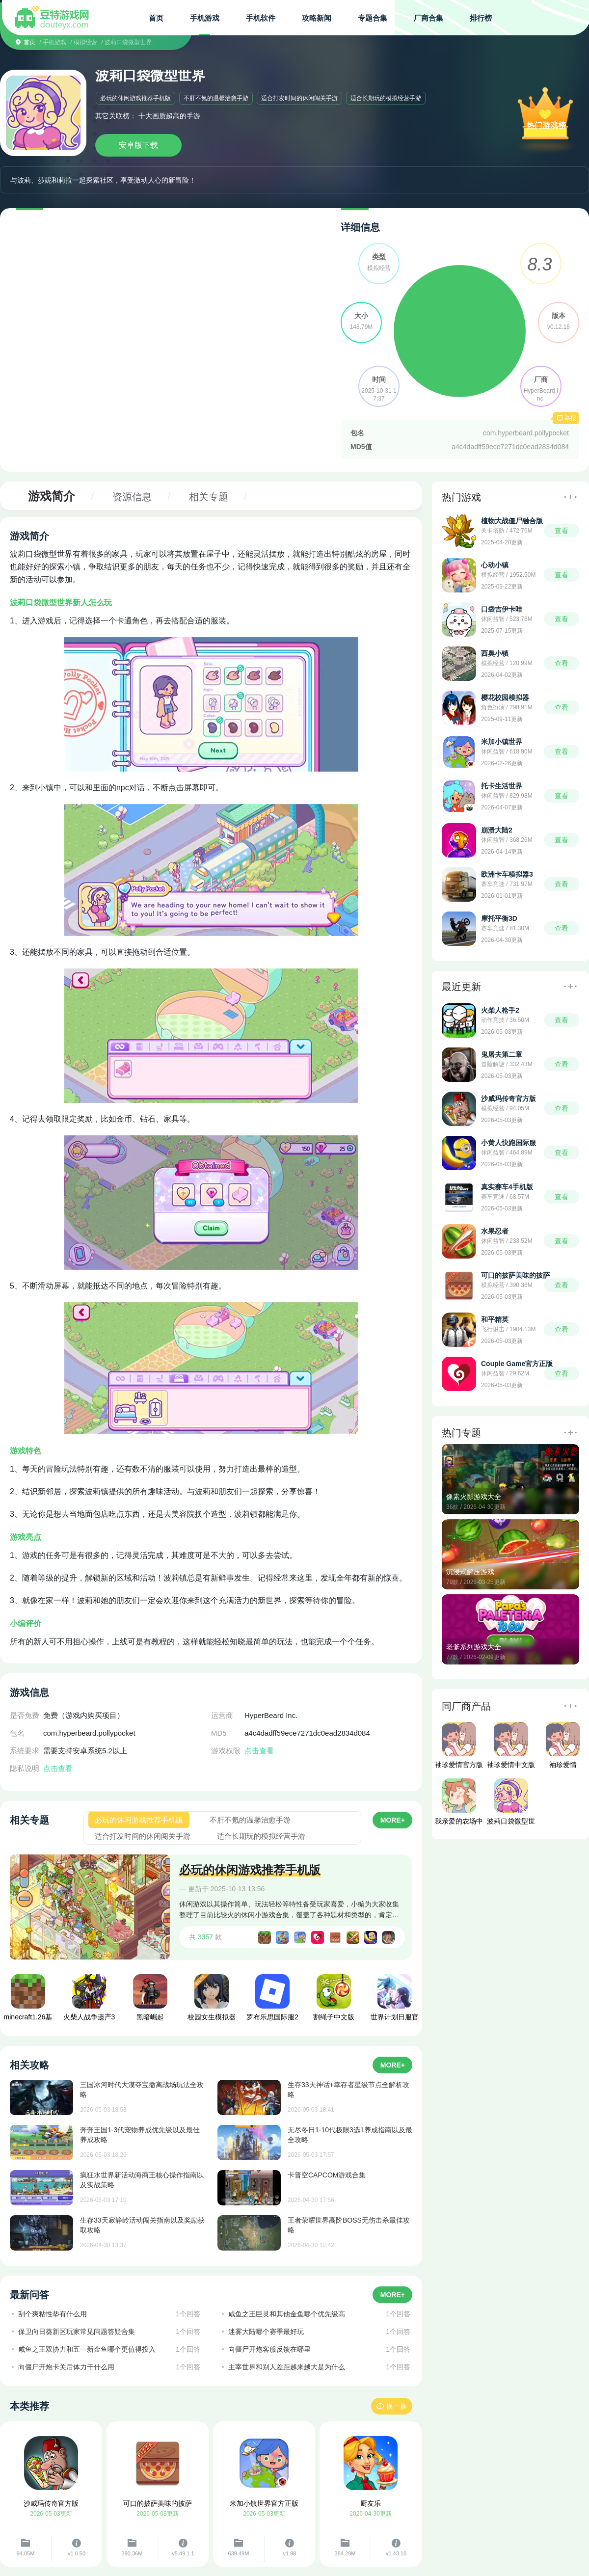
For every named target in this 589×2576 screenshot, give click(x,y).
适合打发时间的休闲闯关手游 (299, 98)
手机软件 (260, 18)
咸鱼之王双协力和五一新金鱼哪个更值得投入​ (87, 2349)
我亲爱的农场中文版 (459, 1804)
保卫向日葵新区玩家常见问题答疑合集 (76, 2331)
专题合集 (372, 18)
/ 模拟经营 (83, 42)
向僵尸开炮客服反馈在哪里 (269, 2349)
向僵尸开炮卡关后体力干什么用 (66, 2367)
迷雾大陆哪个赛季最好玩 (266, 2331)
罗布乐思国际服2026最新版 (272, 2000)
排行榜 (481, 18)
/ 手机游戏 (52, 42)
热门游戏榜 (546, 125)
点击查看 (58, 1768)
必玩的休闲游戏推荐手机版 (135, 98)
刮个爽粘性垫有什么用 (52, 2314)
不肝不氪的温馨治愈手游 (216, 98)
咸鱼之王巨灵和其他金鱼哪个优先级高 (286, 2314)
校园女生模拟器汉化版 (211, 2000)
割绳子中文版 (333, 1997)
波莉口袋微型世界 (511, 1804)
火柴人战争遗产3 (89, 1997)
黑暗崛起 (150, 1997)
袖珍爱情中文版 (511, 1745)
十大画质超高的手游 (169, 116)
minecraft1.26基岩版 (28, 2000)
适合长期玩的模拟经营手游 (385, 98)
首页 (156, 18)
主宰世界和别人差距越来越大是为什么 (286, 2367)
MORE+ (392, 1820)
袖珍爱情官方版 (459, 1745)
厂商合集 (428, 18)
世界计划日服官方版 (395, 2000)
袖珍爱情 (563, 1745)
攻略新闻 (316, 18)
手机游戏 (204, 18)
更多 (570, 497)
